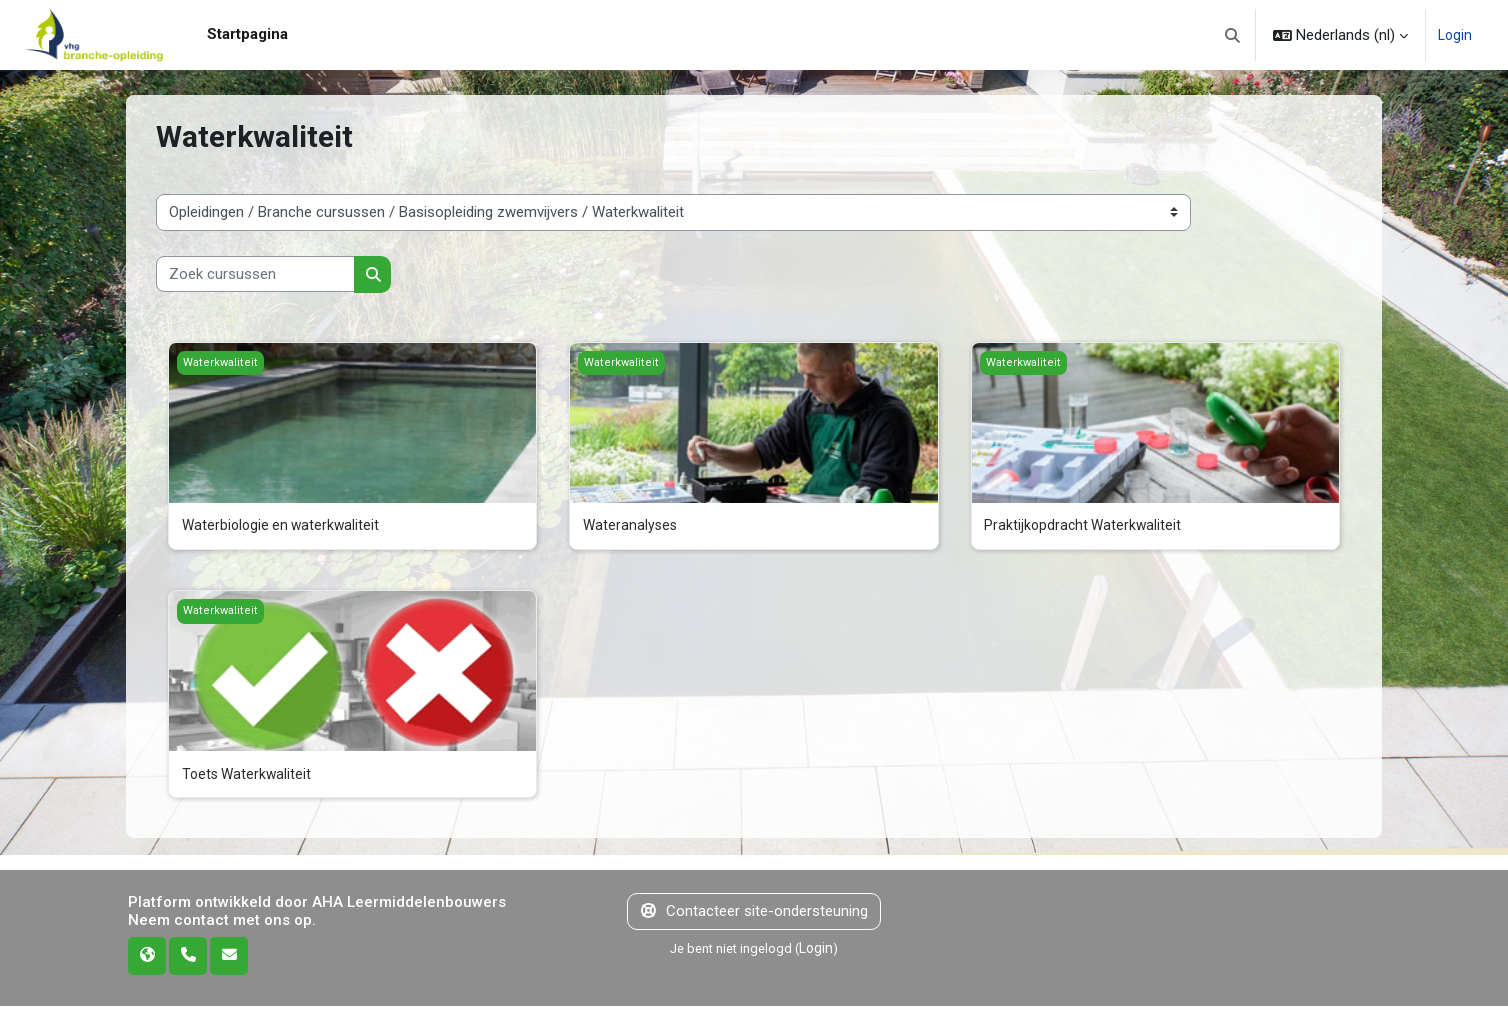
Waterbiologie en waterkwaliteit (284, 526)
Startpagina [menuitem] (247, 34)
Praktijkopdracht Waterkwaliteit (1085, 526)
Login (1454, 35)
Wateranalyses (631, 526)
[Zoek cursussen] (255, 274)
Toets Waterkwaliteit (249, 776)
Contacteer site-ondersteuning (754, 915)
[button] (1231, 35)
